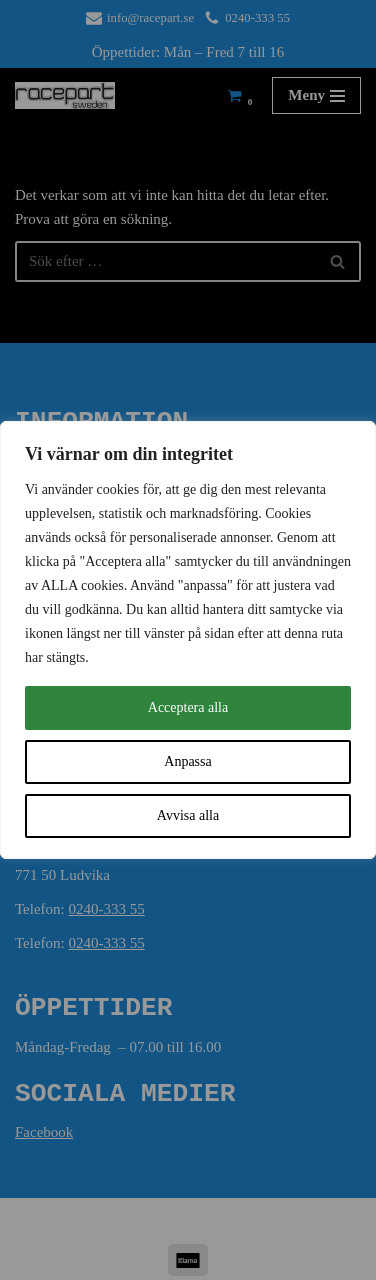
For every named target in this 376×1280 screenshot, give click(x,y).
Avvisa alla (188, 815)
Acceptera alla (188, 707)
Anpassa (187, 761)
